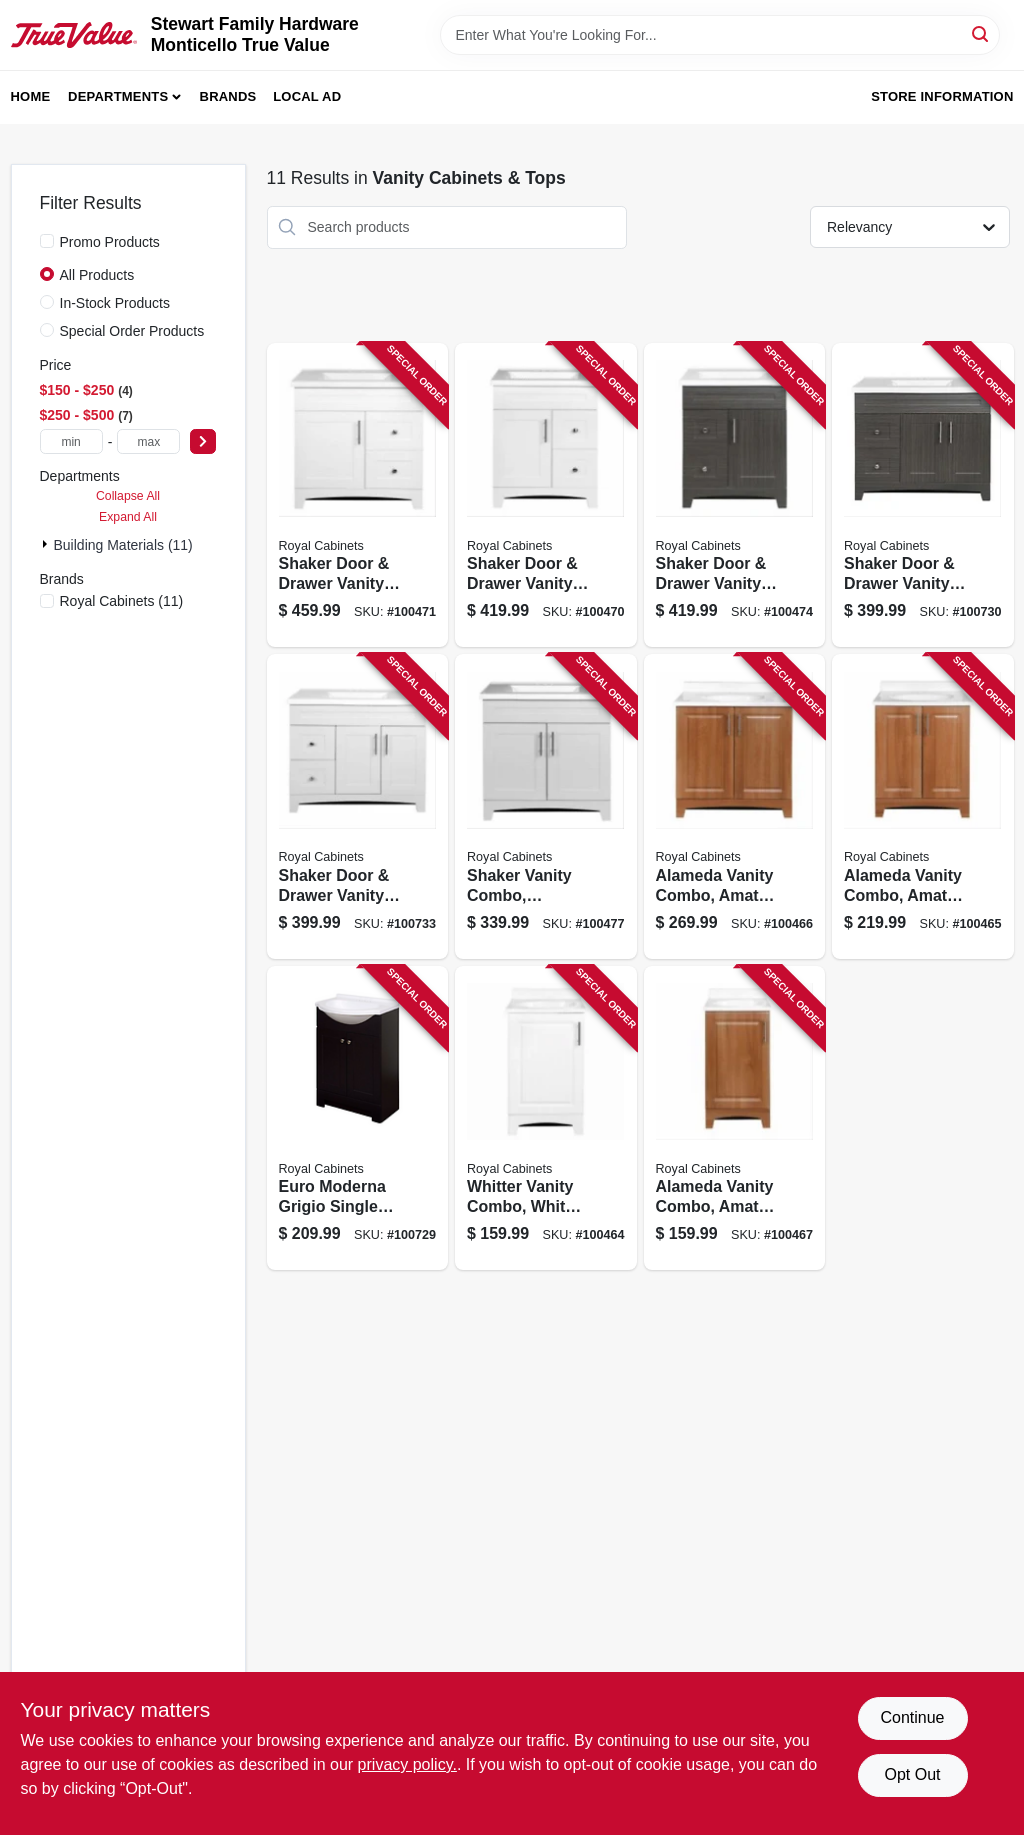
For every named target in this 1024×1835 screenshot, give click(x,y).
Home (31, 96)
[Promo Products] (47, 241)
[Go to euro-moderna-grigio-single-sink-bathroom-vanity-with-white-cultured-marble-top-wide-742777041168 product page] (358, 1118)
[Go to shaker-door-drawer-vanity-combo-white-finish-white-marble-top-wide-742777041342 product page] (546, 495)
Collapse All (128, 496)
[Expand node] (47, 544)
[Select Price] (203, 441)
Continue (912, 1717)
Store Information (942, 96)
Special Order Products (132, 331)
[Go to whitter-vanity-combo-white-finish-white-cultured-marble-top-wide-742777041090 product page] (546, 1118)
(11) (122, 601)
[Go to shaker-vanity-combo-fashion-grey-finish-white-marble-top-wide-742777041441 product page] (546, 806)
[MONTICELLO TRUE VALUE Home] (74, 34)
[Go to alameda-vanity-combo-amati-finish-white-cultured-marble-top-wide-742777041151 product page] (735, 806)
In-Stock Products (115, 303)
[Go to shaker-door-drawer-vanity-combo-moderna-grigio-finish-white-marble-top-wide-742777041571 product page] (735, 495)
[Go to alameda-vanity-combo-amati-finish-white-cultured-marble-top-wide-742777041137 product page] (735, 1118)
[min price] (71, 441)
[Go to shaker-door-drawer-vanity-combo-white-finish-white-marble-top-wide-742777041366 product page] (358, 495)
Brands (228, 96)
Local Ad (307, 96)
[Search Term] (720, 35)
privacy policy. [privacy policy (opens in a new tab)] (407, 1764)
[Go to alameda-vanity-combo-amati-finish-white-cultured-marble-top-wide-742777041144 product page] (923, 806)
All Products (97, 275)
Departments (118, 96)
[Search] (981, 33)
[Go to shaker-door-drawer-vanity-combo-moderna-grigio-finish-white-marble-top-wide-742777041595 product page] (923, 495)
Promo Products (110, 242)
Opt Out (912, 1774)
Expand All (128, 517)
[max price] (148, 441)
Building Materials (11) (123, 545)
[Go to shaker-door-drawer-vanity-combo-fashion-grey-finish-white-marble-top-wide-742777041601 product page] (358, 806)
